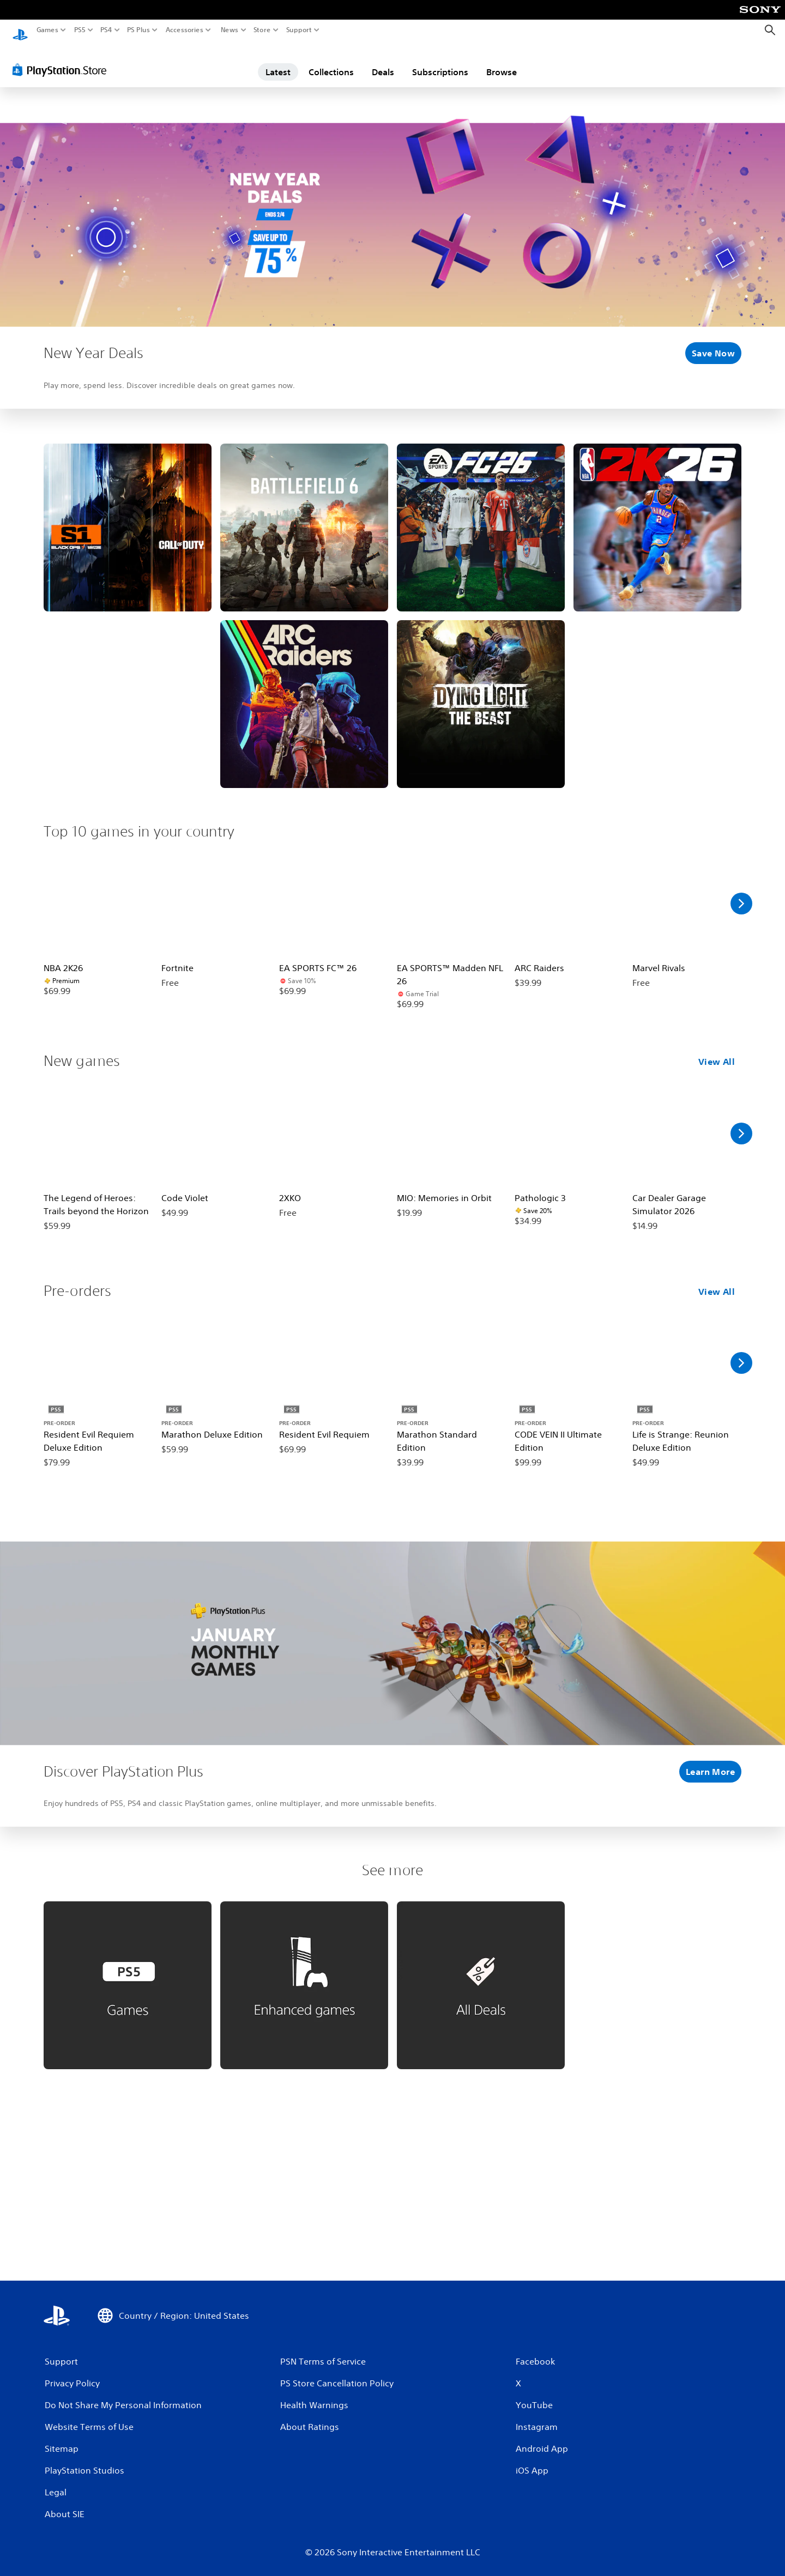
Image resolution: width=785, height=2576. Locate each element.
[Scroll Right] (741, 893)
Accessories (184, 30)
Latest (278, 61)
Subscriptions (440, 61)
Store (262, 30)
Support (299, 30)
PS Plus (138, 30)
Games (47, 30)
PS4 (106, 30)
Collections (331, 61)
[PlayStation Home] (20, 30)
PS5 (80, 30)
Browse (501, 61)
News (229, 30)
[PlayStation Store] (62, 59)
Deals (383, 61)
